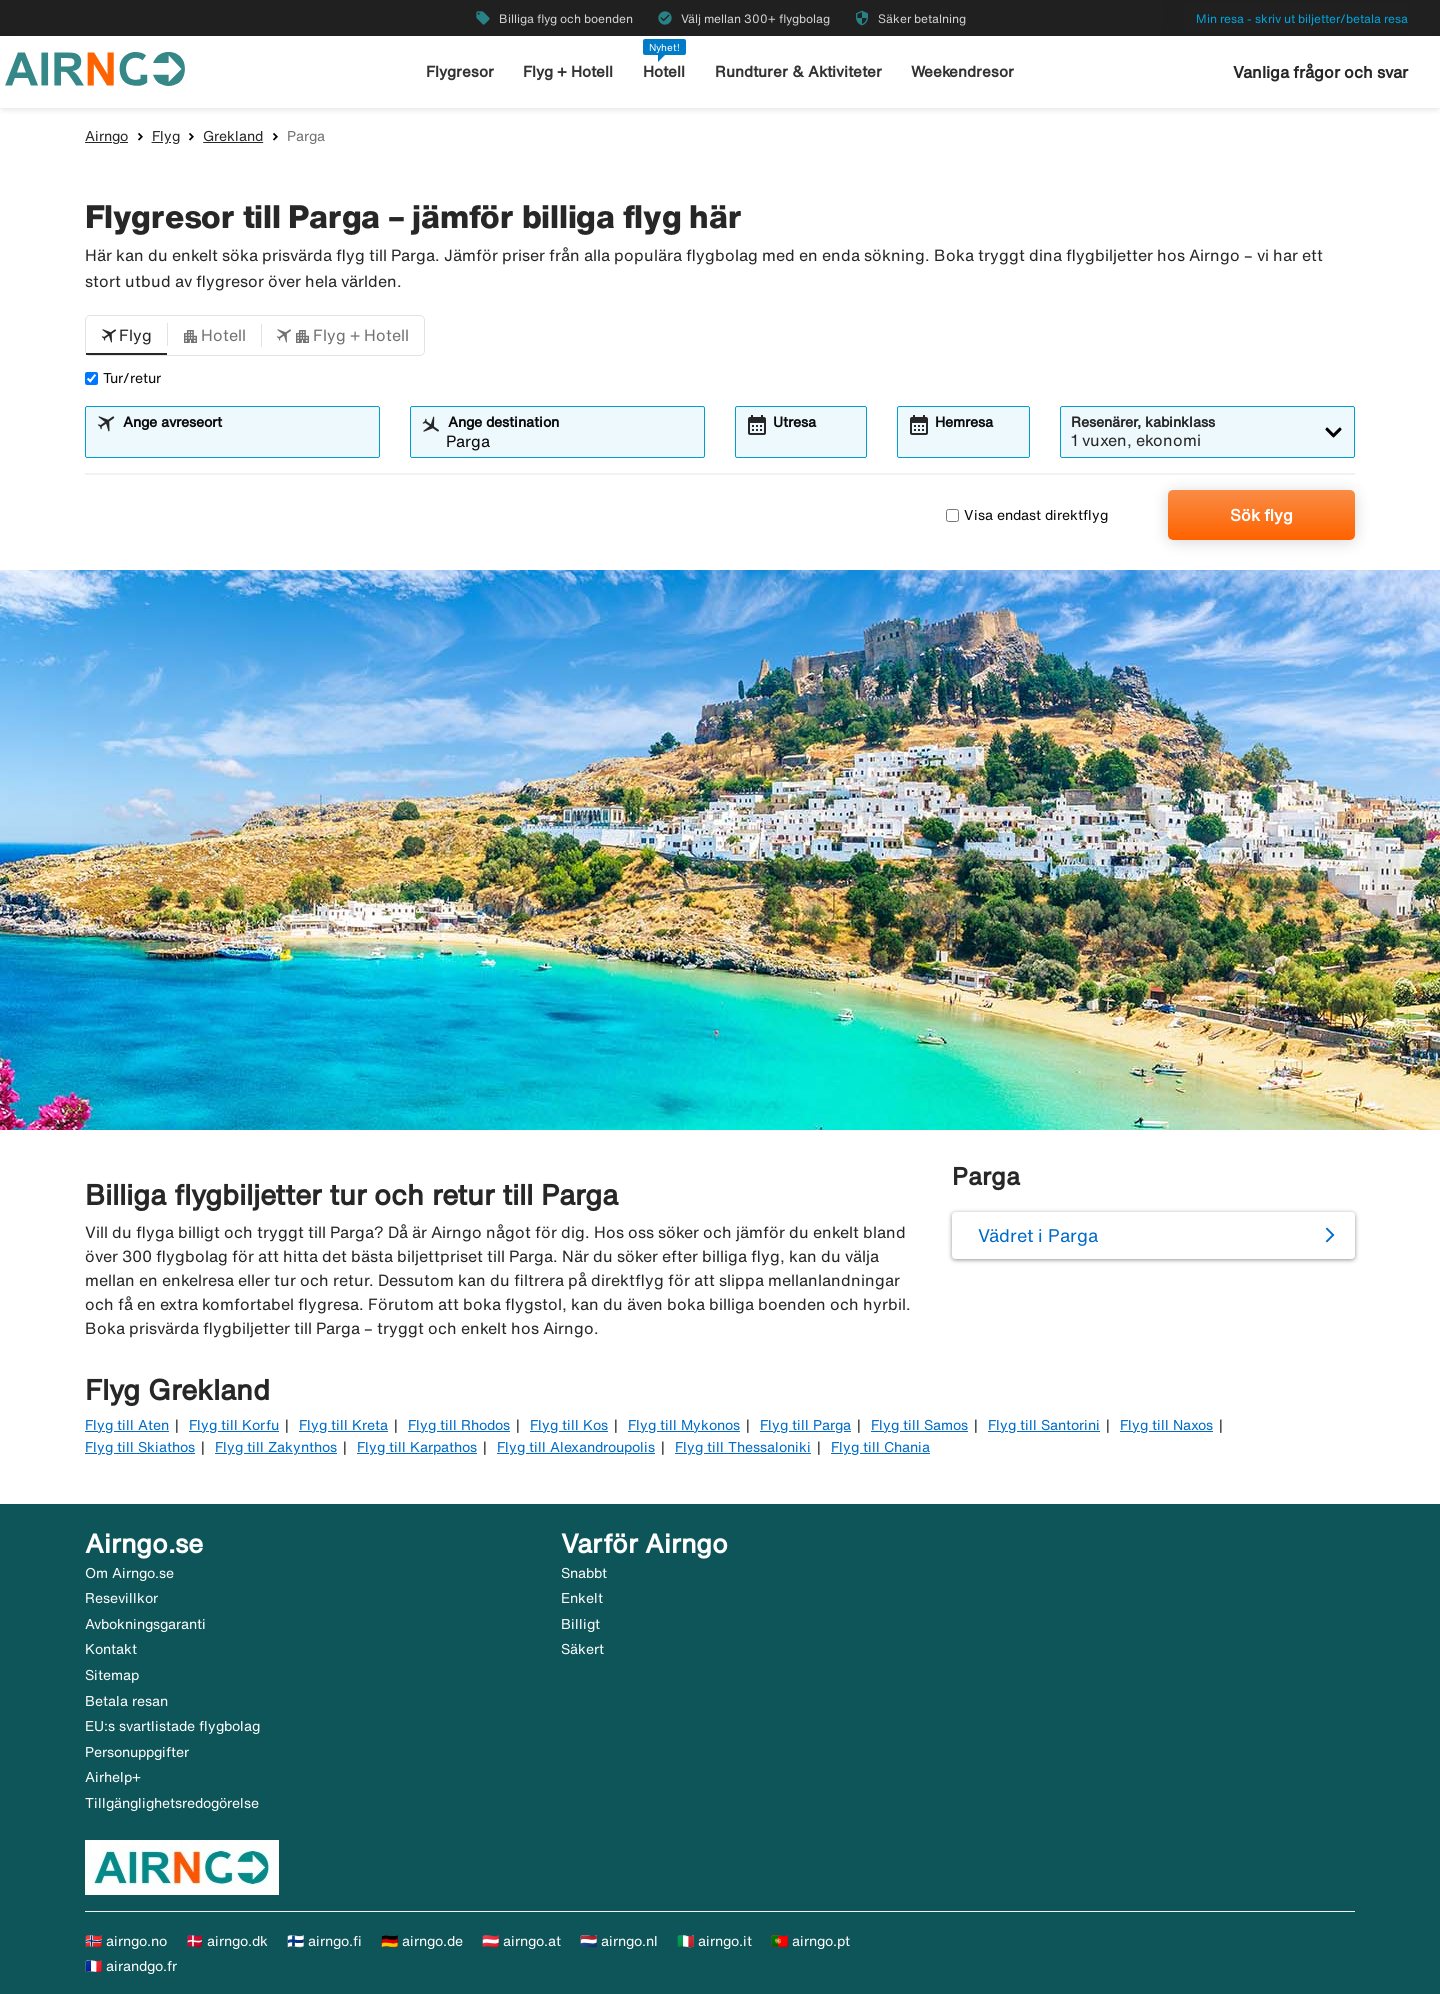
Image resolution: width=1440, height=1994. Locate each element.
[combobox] (245, 441)
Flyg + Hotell (568, 71)
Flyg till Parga (805, 1425)
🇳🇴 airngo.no (126, 1941)
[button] (126, 336)
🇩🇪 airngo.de (422, 1941)
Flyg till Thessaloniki (743, 1447)
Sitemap (112, 1675)
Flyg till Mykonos (684, 1425)
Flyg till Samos (919, 1425)
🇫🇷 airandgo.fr (131, 1966)
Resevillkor (121, 1598)
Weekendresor (962, 71)
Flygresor (460, 71)
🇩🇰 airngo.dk (227, 1941)
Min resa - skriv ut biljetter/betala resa (1302, 18)
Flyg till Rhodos (459, 1425)
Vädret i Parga (1038, 1235)
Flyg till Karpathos (417, 1447)
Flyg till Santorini (1044, 1425)
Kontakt (111, 1649)
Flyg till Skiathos (140, 1447)
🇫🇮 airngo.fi (324, 1941)
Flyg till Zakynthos (276, 1447)
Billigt (580, 1624)
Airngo (106, 136)
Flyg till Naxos (1166, 1425)
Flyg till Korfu (234, 1425)
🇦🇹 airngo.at (521, 1941)
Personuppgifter (137, 1752)
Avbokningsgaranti (145, 1624)
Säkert (582, 1649)
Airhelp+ (113, 1777)
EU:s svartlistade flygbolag (172, 1726)
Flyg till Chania (880, 1447)
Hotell (664, 71)
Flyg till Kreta (343, 1425)
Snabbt (584, 1573)
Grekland (233, 136)
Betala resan (126, 1701)
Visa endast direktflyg (1027, 515)
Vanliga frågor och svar (1320, 72)
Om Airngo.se (129, 1573)
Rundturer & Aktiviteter (798, 71)
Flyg (166, 136)
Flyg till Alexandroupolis (576, 1447)
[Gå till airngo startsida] (95, 67)
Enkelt (582, 1598)
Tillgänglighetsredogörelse (172, 1803)
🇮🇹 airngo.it (714, 1941)
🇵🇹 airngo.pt (810, 1941)
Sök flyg (1261, 515)
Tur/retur (123, 378)
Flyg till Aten (127, 1425)
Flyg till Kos (569, 1425)
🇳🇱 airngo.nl (619, 1941)
